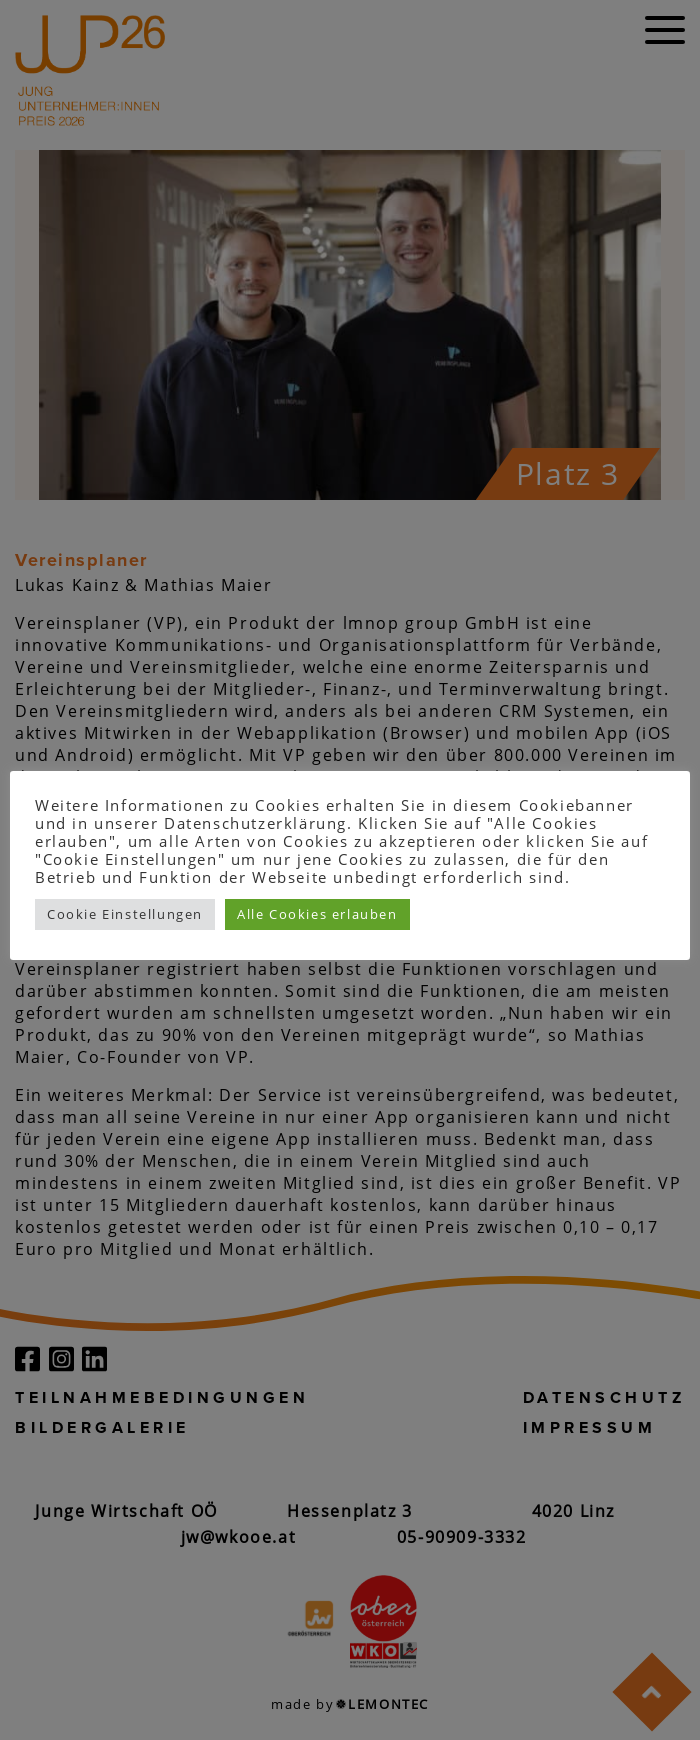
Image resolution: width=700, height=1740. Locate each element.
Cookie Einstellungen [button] (125, 914)
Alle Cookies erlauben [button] (317, 914)
